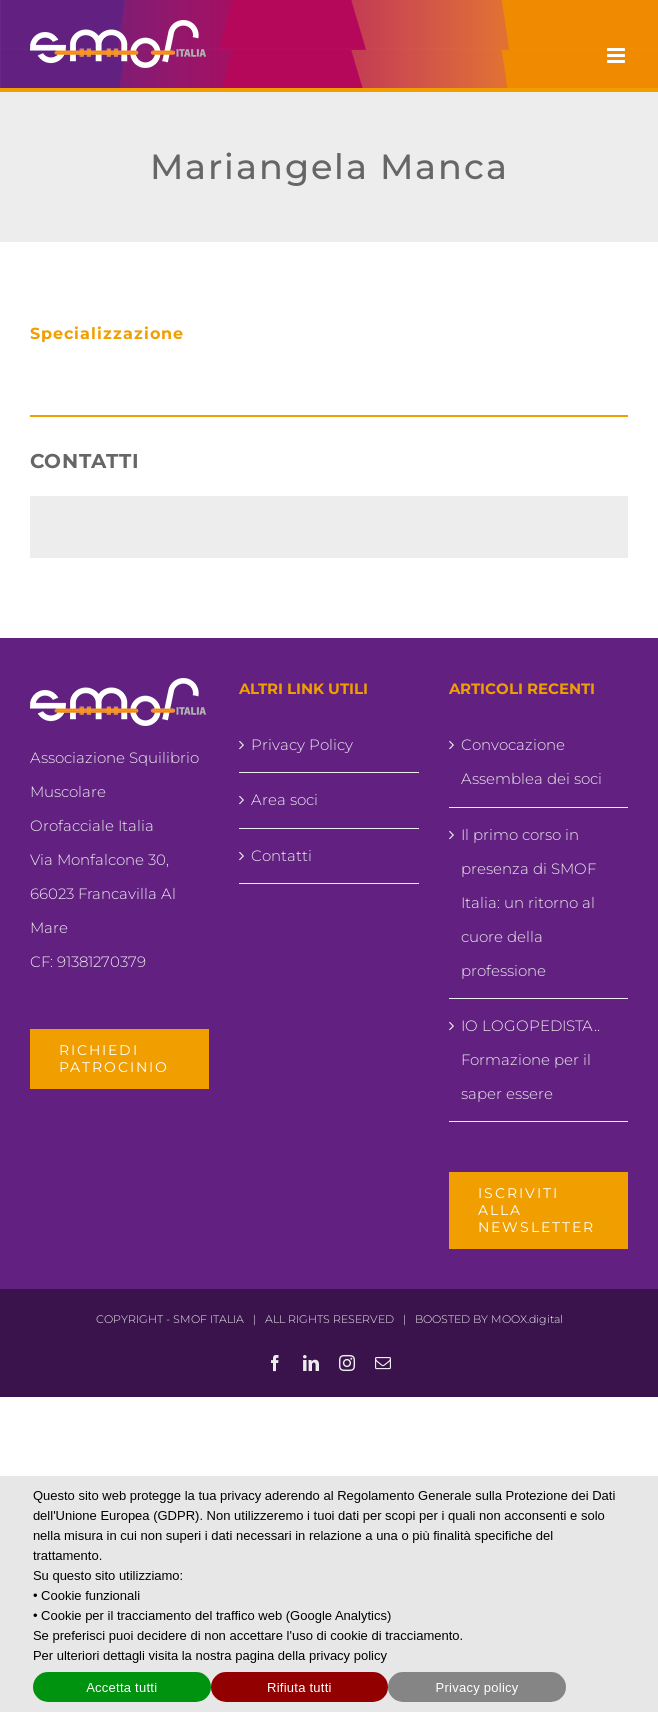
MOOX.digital (527, 1319)
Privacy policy (477, 1687)
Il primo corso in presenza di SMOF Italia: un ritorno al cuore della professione (528, 902)
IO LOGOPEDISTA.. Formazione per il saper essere (530, 1059)
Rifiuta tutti (299, 1687)
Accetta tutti (121, 1687)
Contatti (281, 855)
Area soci (284, 799)
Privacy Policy (302, 744)
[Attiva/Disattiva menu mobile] (617, 55)
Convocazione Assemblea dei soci (531, 761)
